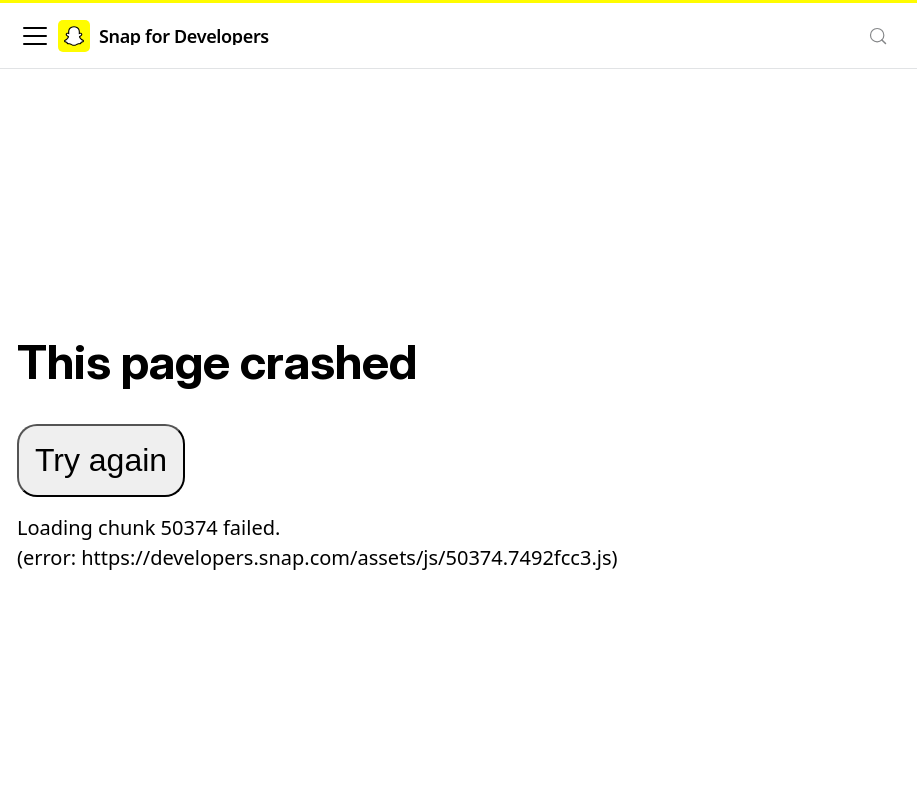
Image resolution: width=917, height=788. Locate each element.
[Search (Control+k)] (878, 36)
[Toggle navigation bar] (35, 36)
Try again (101, 460)
